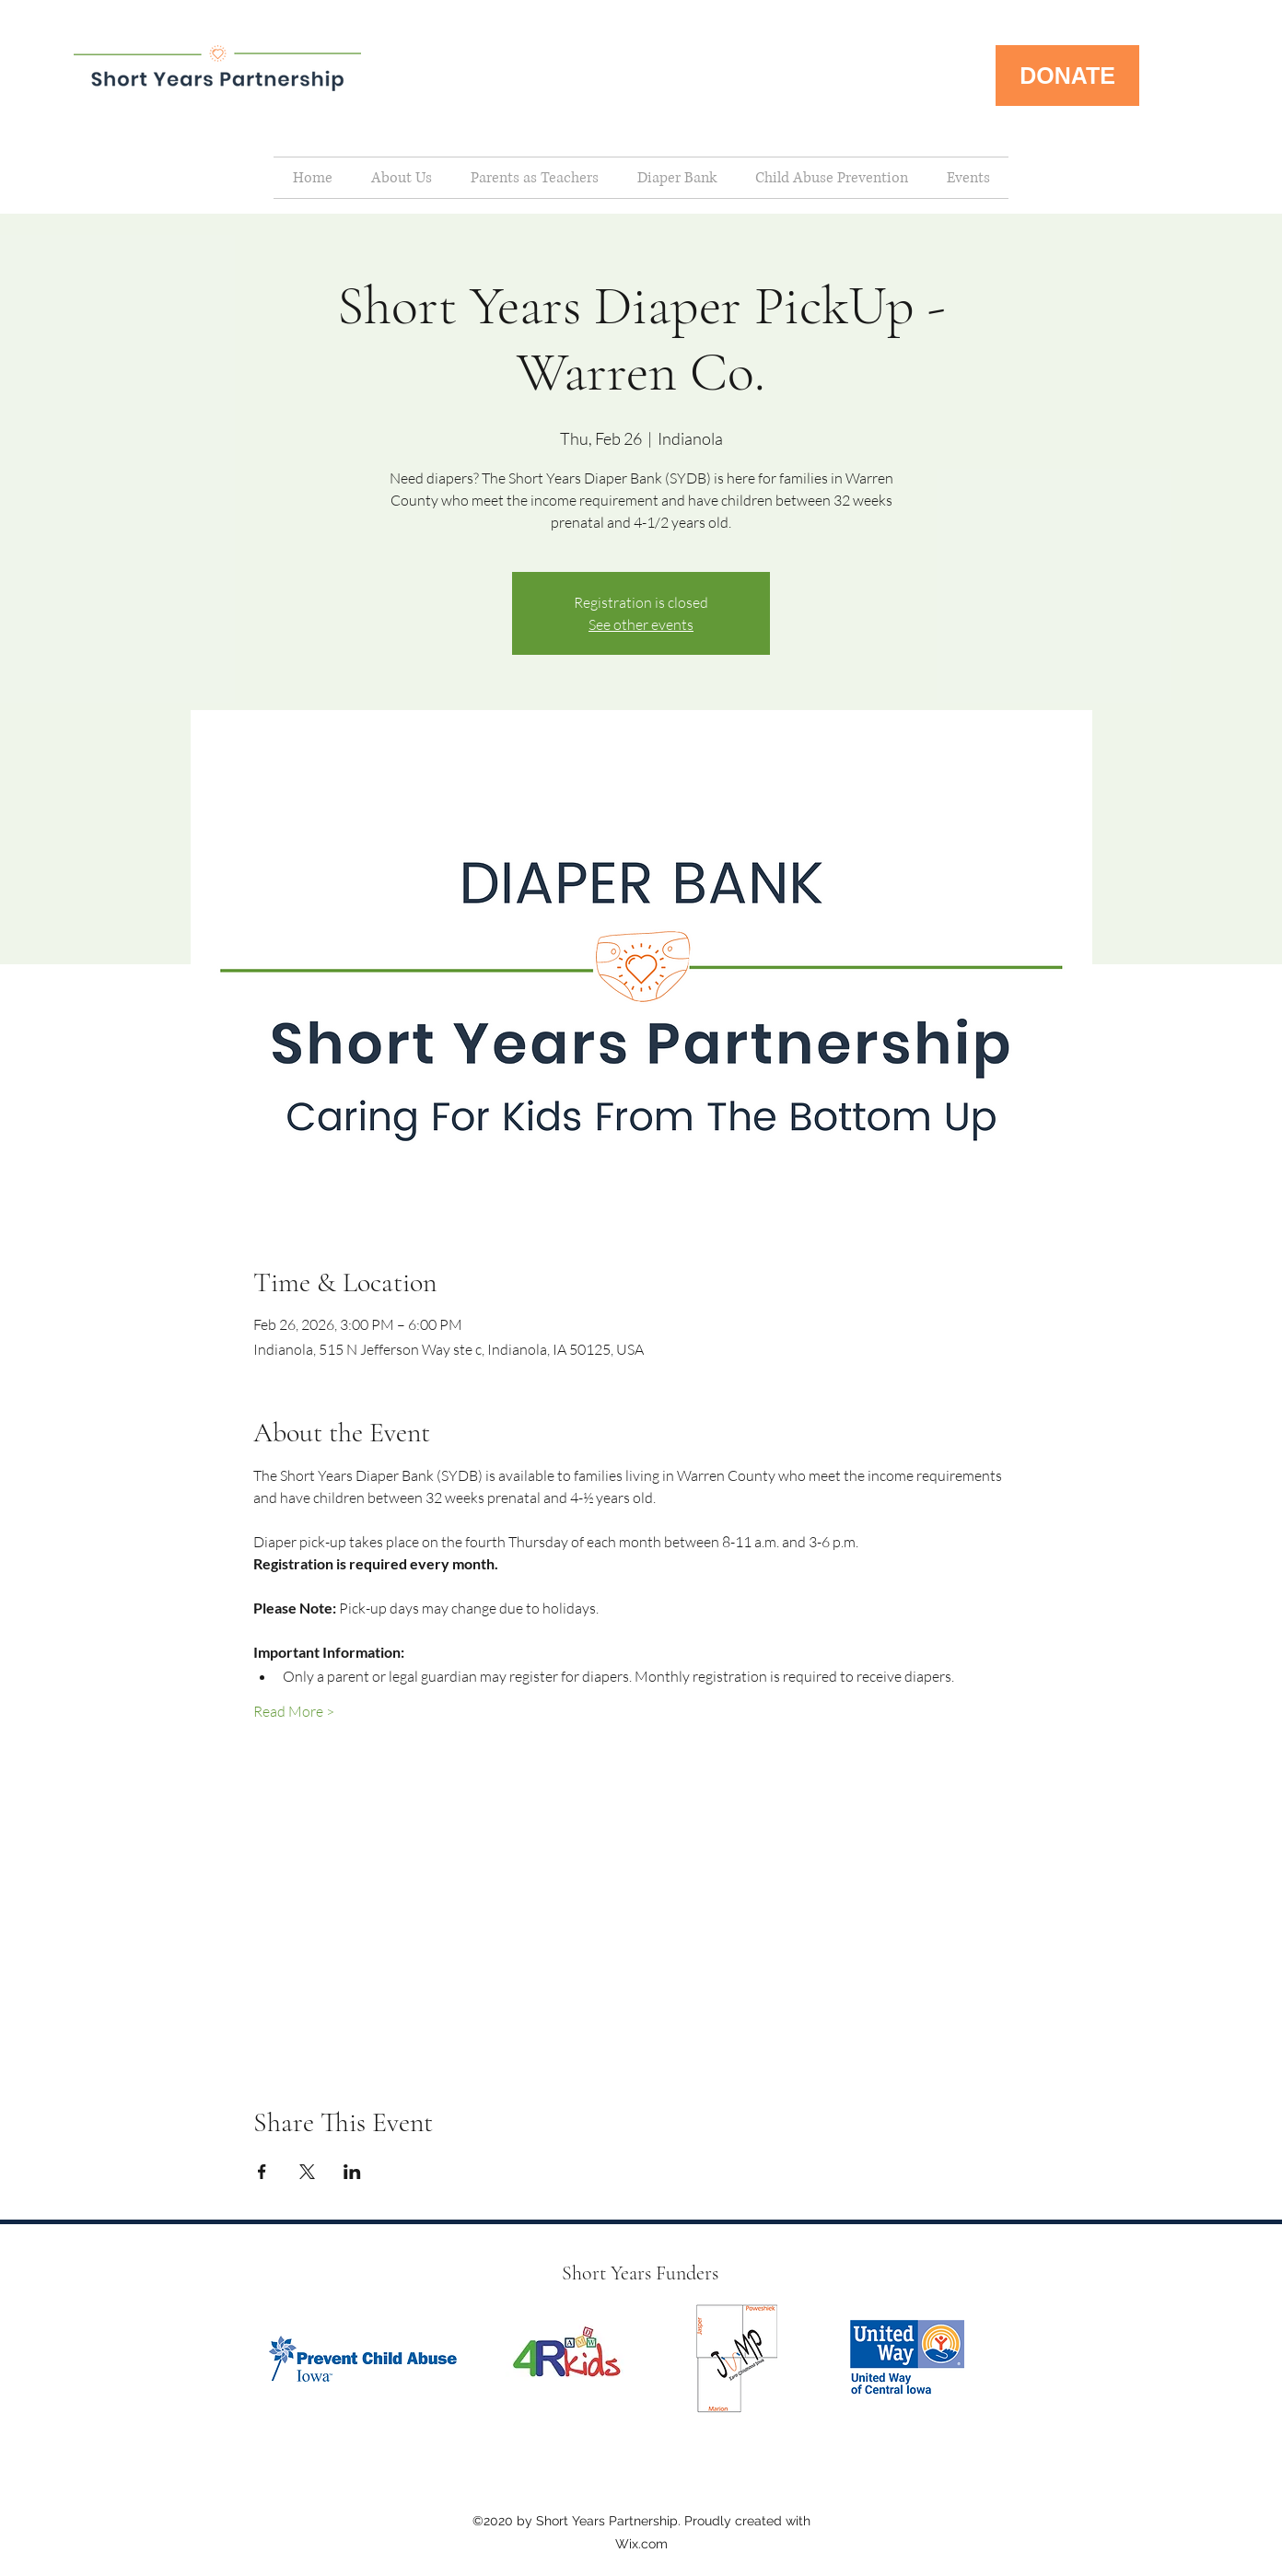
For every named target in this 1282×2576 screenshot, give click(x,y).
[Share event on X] (307, 2171)
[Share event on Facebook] (262, 2171)
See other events (641, 624)
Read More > (293, 1711)
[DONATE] (1067, 75)
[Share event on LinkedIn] (352, 2171)
